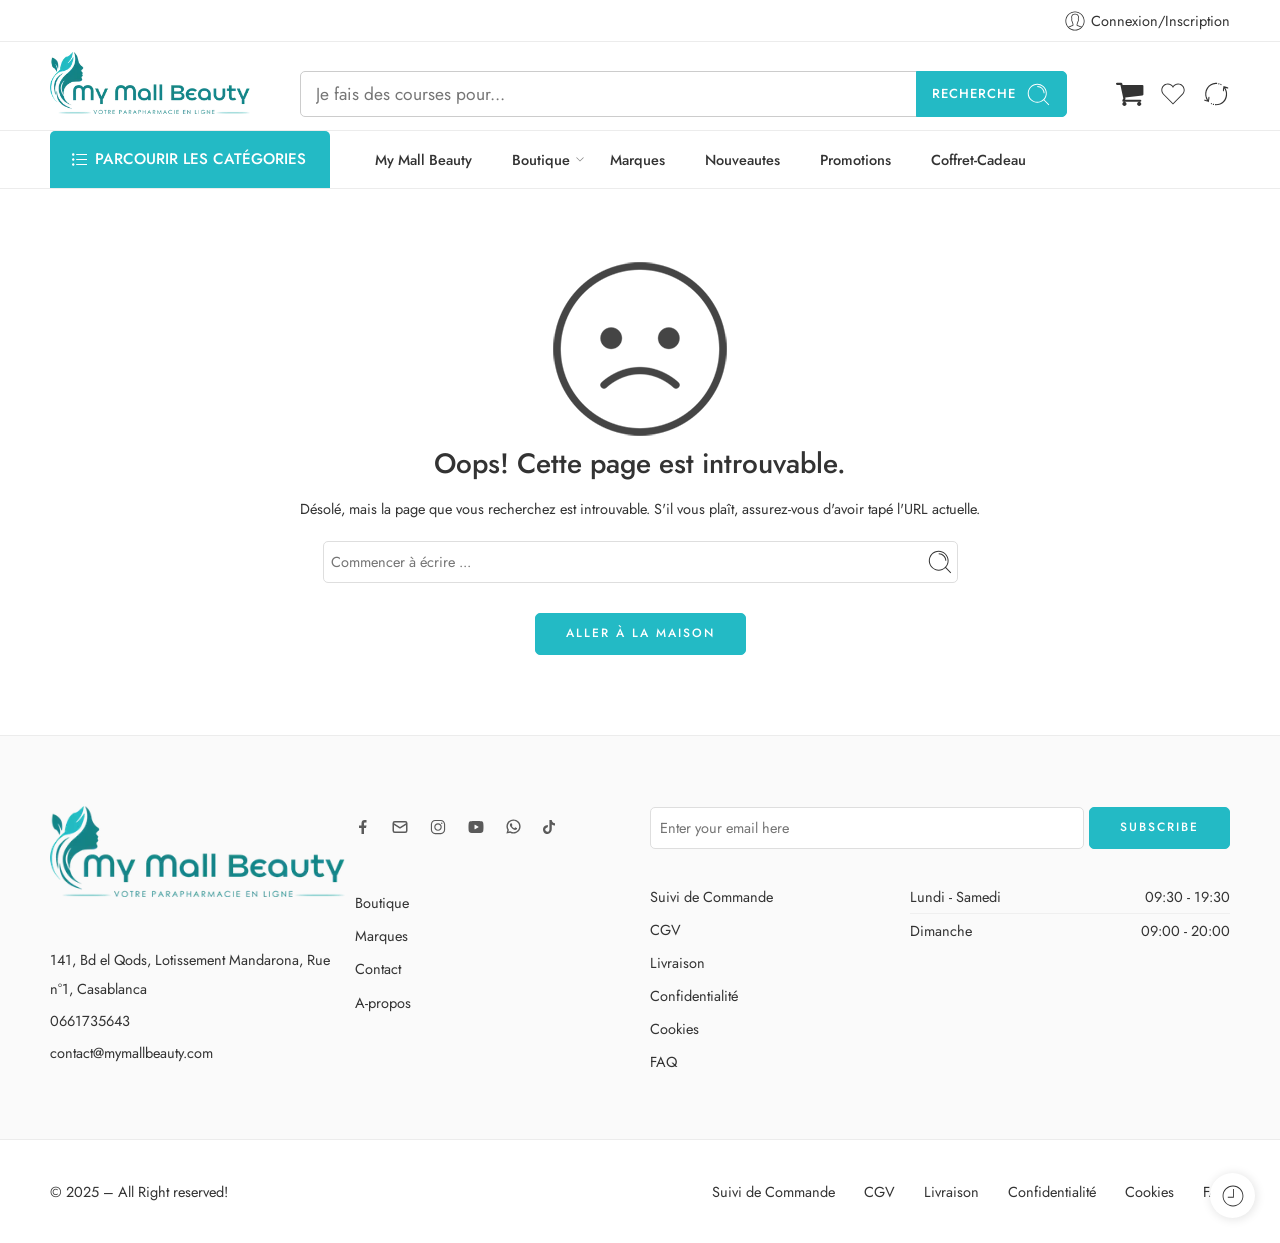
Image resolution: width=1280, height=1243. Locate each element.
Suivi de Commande (711, 896)
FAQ (663, 1061)
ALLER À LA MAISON (640, 633)
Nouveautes (742, 159)
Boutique (541, 159)
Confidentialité (694, 995)
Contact (378, 968)
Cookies (674, 1028)
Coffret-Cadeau (978, 159)
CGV (665, 929)
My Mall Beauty (423, 159)
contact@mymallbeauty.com (131, 1052)
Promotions (855, 159)
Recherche (991, 94)
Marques (637, 159)
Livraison (677, 962)
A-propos (383, 1002)
